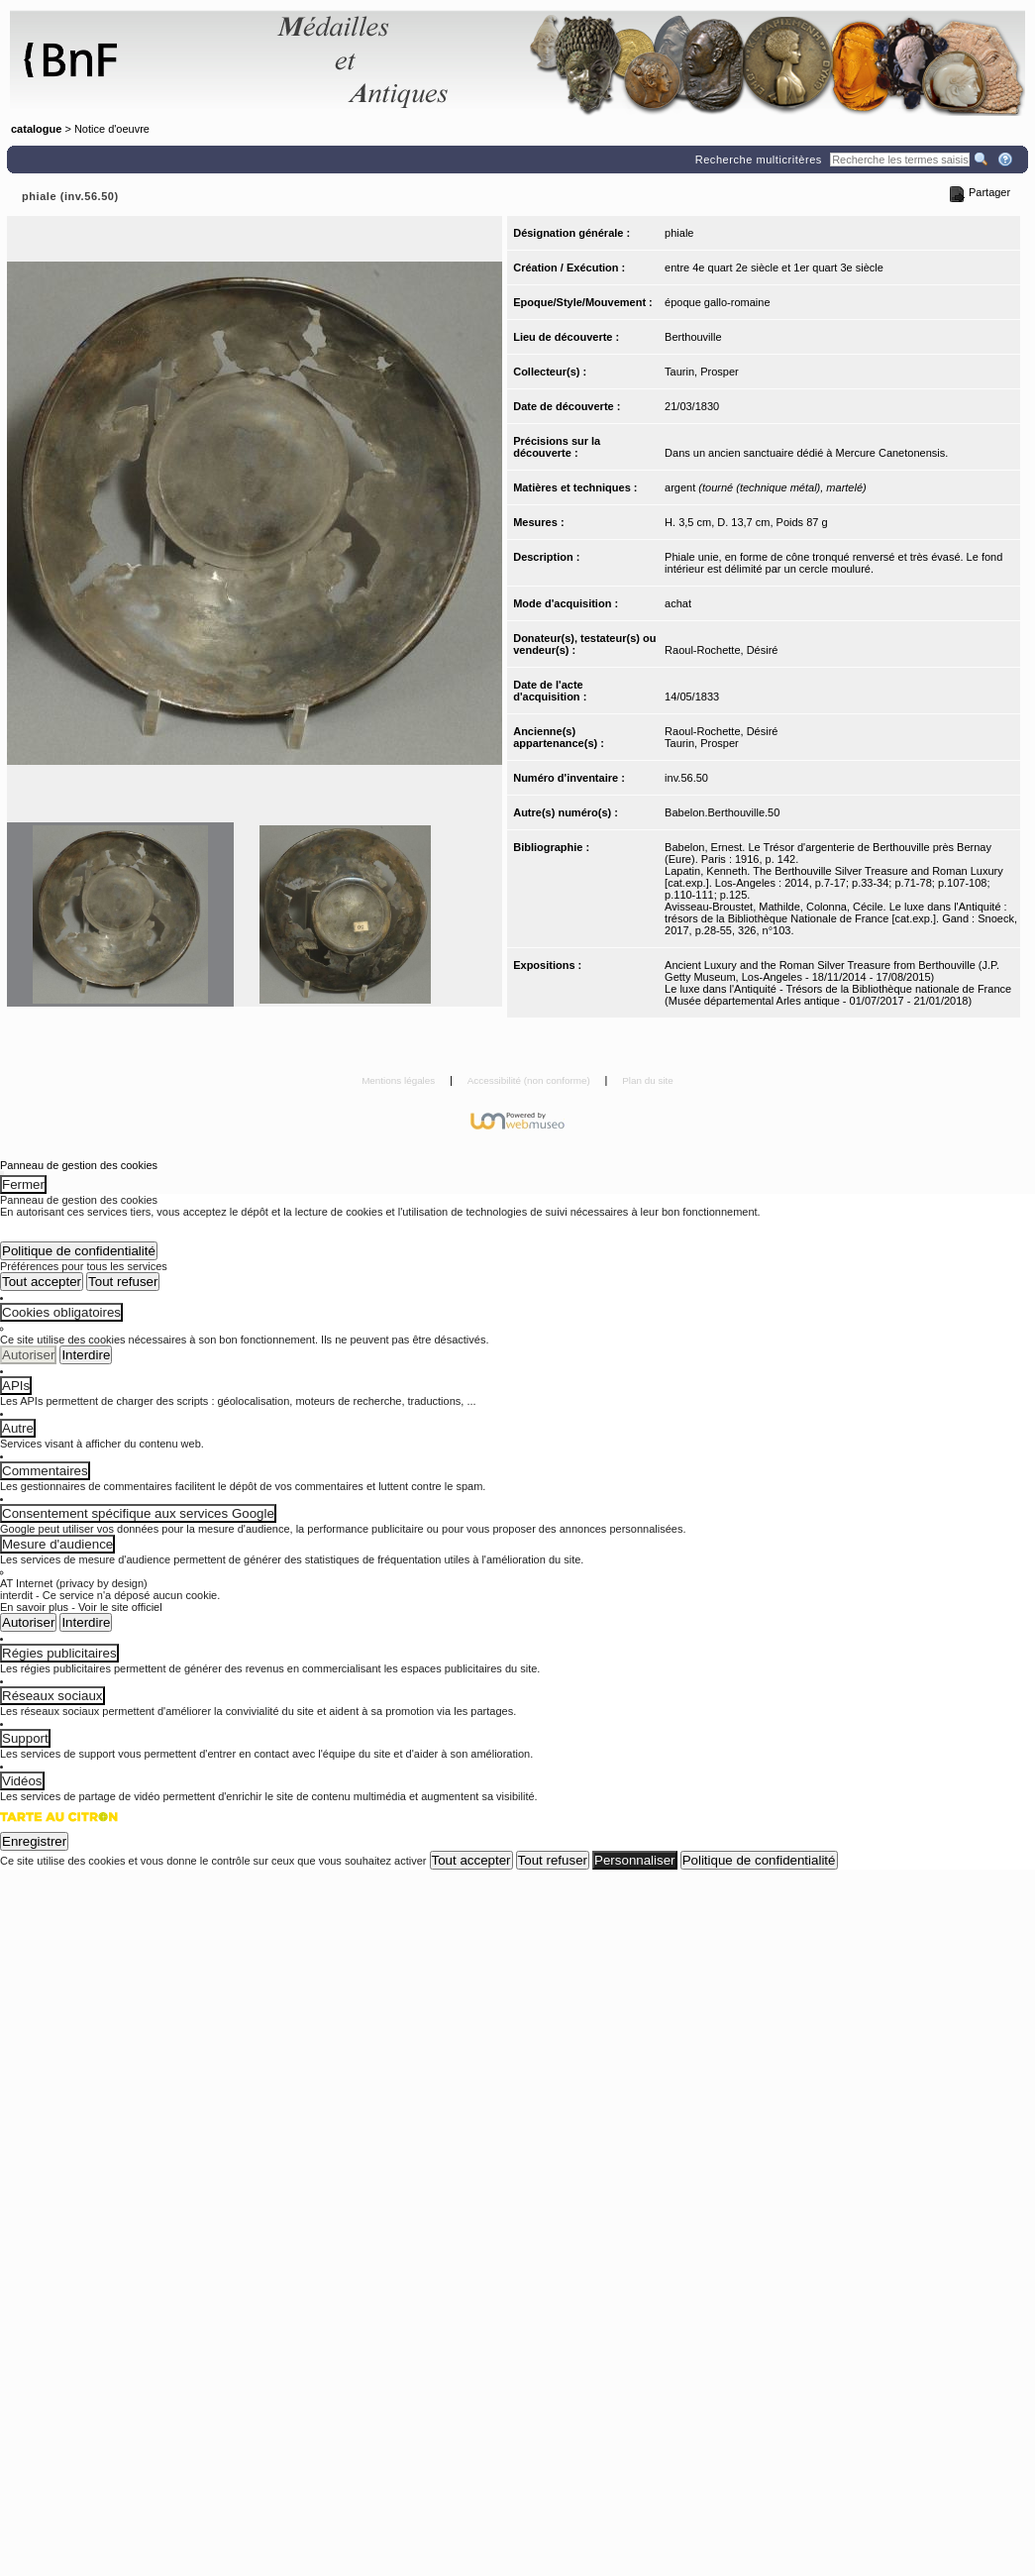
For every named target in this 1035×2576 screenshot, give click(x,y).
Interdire (85, 1354)
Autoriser (28, 1354)
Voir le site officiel (120, 1607)
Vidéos (22, 1780)
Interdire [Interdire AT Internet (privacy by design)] (85, 1622)
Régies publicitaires (59, 1653)
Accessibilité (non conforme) (530, 1080)
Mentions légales (400, 1080)
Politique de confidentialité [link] (78, 1250)
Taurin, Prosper (702, 371)
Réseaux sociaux (52, 1695)
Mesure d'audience (57, 1544)
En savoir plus (34, 1607)
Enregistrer (34, 1841)
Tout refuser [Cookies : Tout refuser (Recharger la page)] (552, 1860)
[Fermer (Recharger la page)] (2, 1173)
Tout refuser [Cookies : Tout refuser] (122, 1281)
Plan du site (647, 1080)
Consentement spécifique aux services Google (138, 1513)
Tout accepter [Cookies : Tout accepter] (41, 1281)
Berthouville (693, 337)
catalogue (36, 129)
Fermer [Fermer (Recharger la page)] (23, 1184)
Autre (18, 1428)
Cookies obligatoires (61, 1312)
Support (25, 1738)
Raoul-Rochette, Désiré (721, 650)
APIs (16, 1385)
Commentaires (45, 1470)
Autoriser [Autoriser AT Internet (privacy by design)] (28, 1622)
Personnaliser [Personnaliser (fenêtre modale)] (634, 1860)
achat (678, 603)
